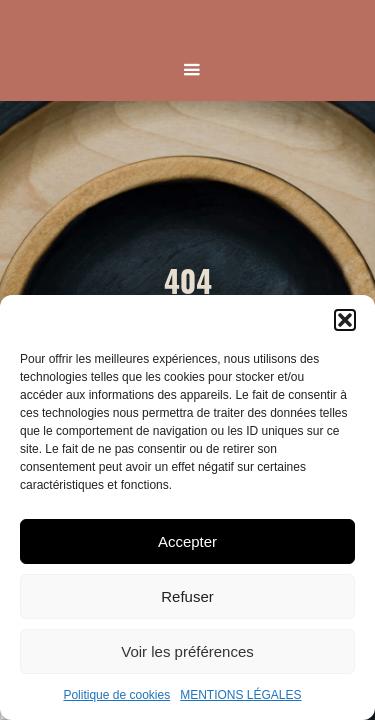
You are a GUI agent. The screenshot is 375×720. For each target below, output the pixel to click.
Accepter (187, 541)
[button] (345, 320)
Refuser (187, 596)
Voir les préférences (187, 651)
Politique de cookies (116, 695)
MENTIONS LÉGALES (240, 695)
